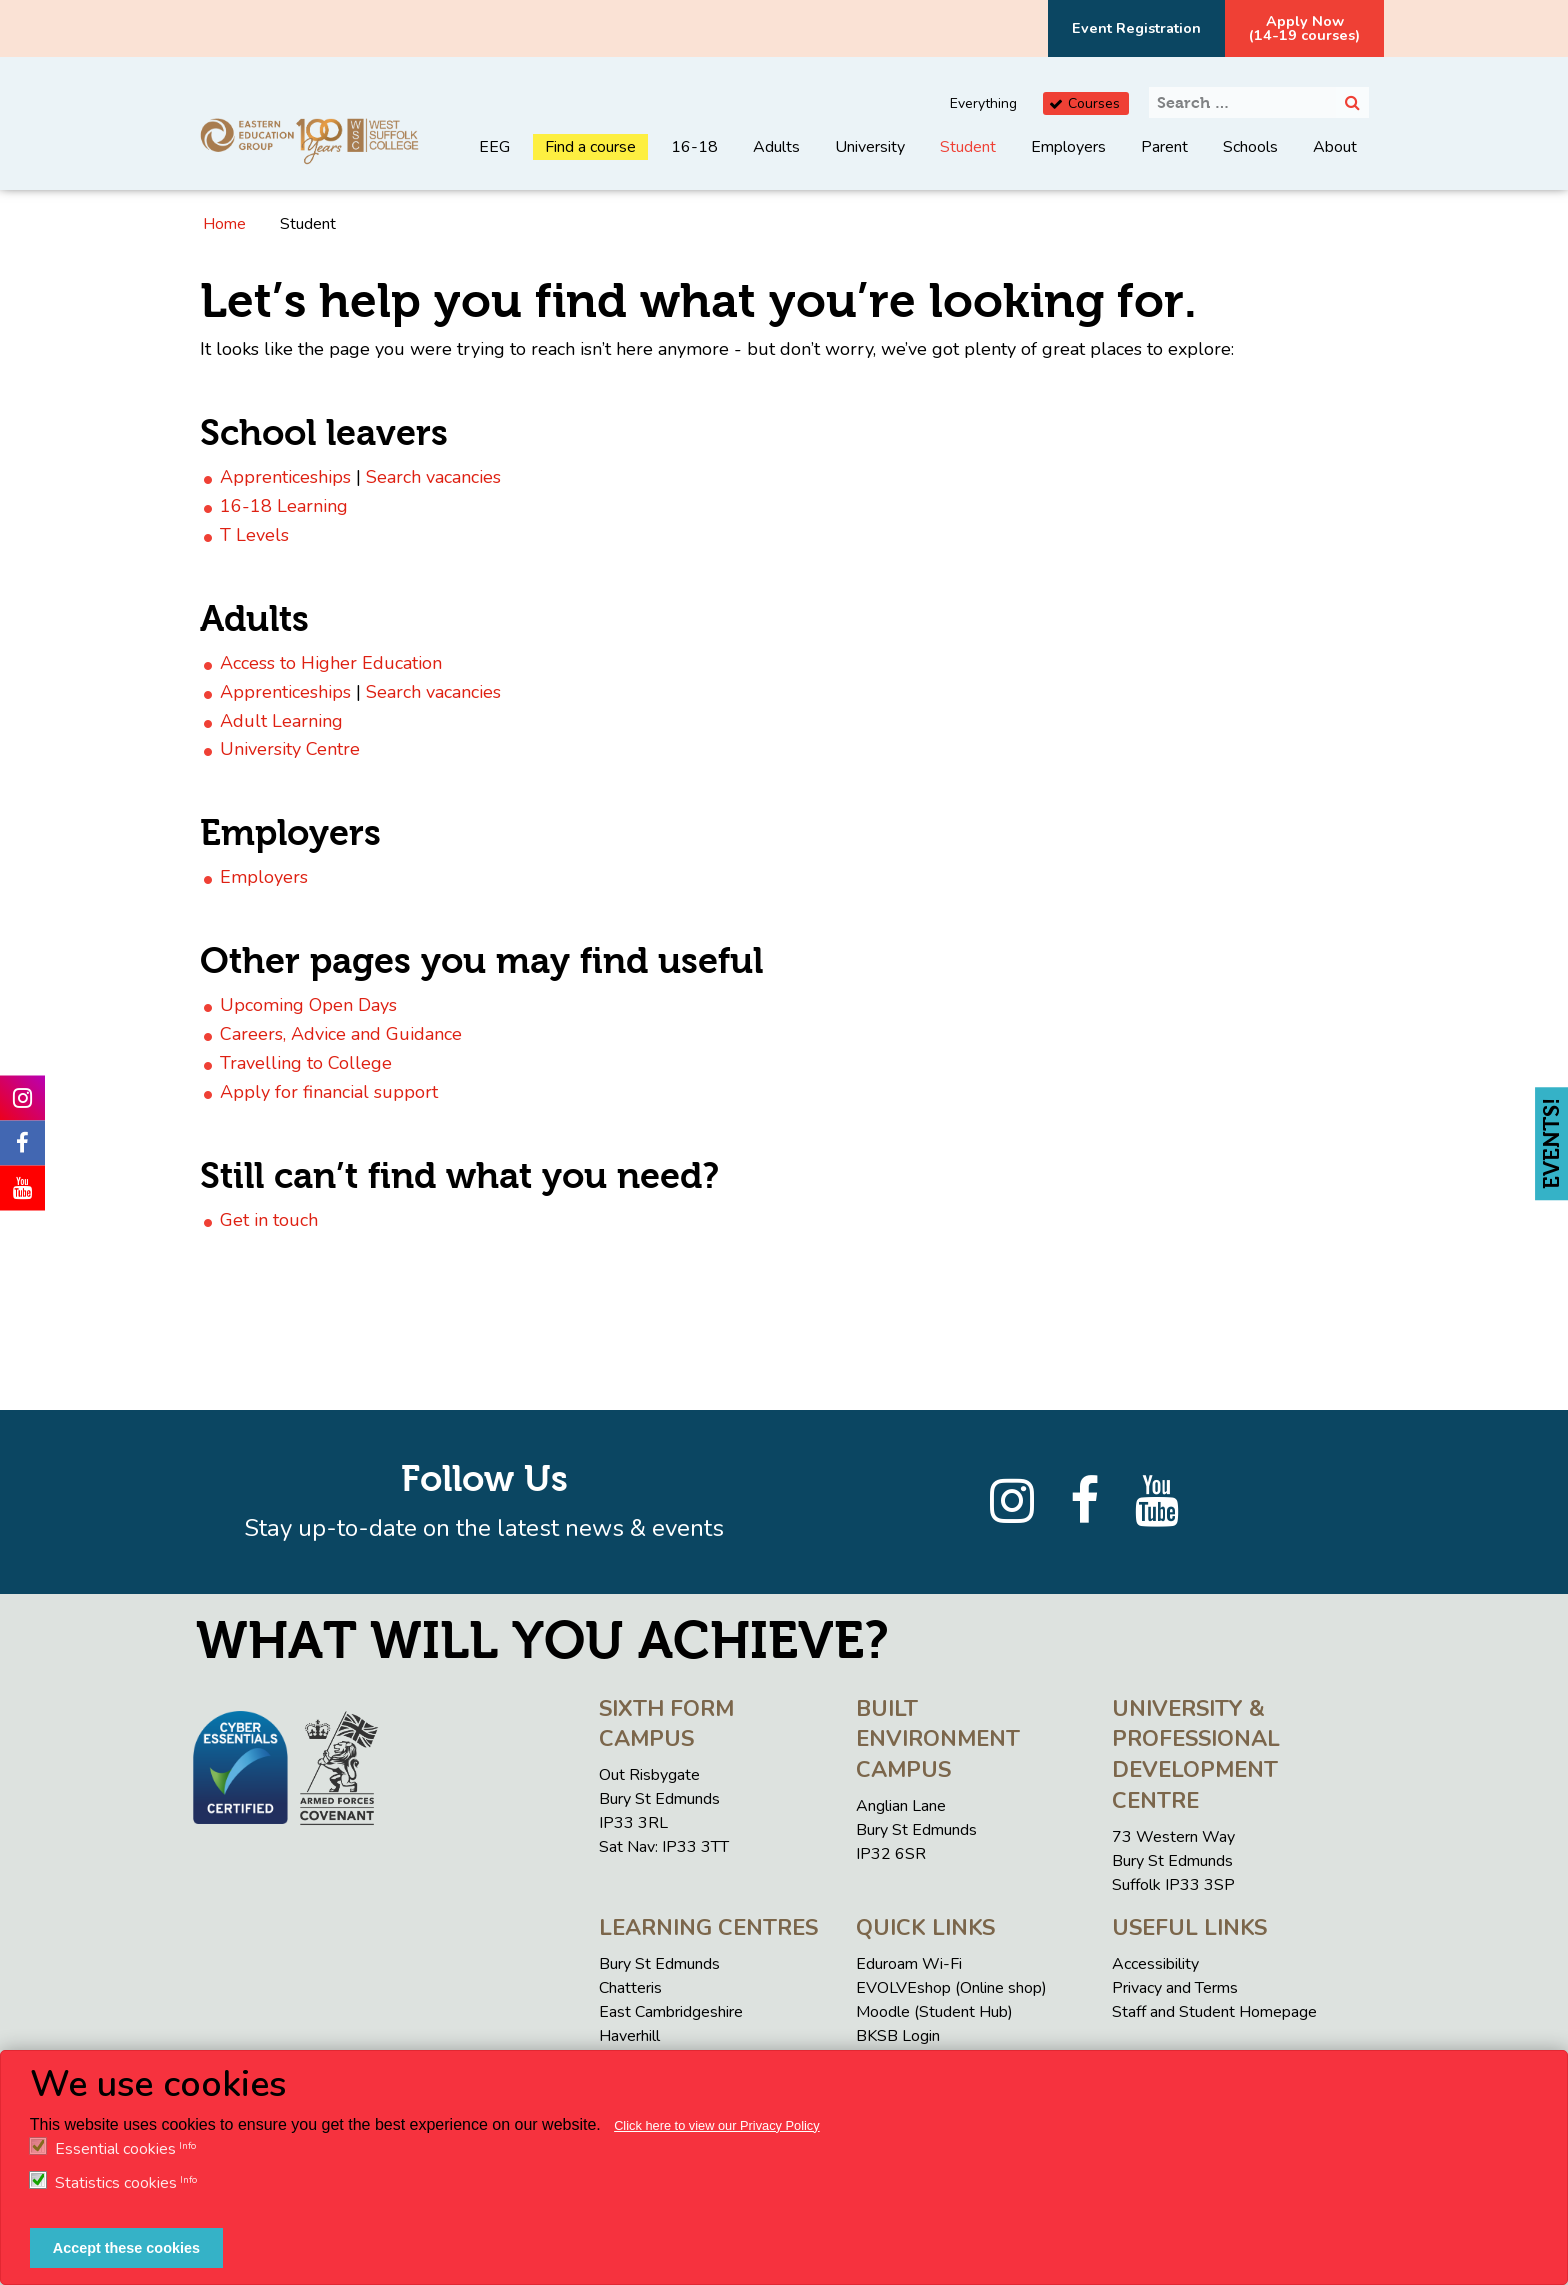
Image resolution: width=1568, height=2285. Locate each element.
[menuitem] (494, 162)
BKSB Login (898, 2036)
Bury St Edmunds (659, 1964)
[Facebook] (1084, 1502)
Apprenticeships (285, 477)
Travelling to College (306, 1063)
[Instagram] (1012, 1502)
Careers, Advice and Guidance (341, 1034)
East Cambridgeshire (671, 2012)
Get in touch (269, 1220)
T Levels (254, 535)
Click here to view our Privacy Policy (717, 2125)
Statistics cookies (116, 2183)
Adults (776, 147)
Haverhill (629, 2036)
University (870, 147)
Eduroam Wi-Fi (909, 1964)
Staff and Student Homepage (1214, 2012)
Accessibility (1155, 1964)
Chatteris (630, 1988)
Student (968, 147)
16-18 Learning (284, 506)
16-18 (694, 147)
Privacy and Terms (1175, 1988)
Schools (1250, 147)
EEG (494, 147)
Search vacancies (433, 477)
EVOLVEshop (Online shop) (951, 1988)
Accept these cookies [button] (126, 2248)
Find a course (590, 147)
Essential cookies (115, 2149)
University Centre (290, 749)
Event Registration (1136, 28)
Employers (1068, 147)
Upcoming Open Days (308, 1005)
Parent (1164, 147)
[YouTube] (1157, 1502)
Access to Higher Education (331, 663)
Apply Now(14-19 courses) (1304, 28)
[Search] (1352, 102)
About (1335, 147)
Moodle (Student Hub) (934, 2012)
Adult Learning (281, 721)
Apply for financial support (329, 1092)
